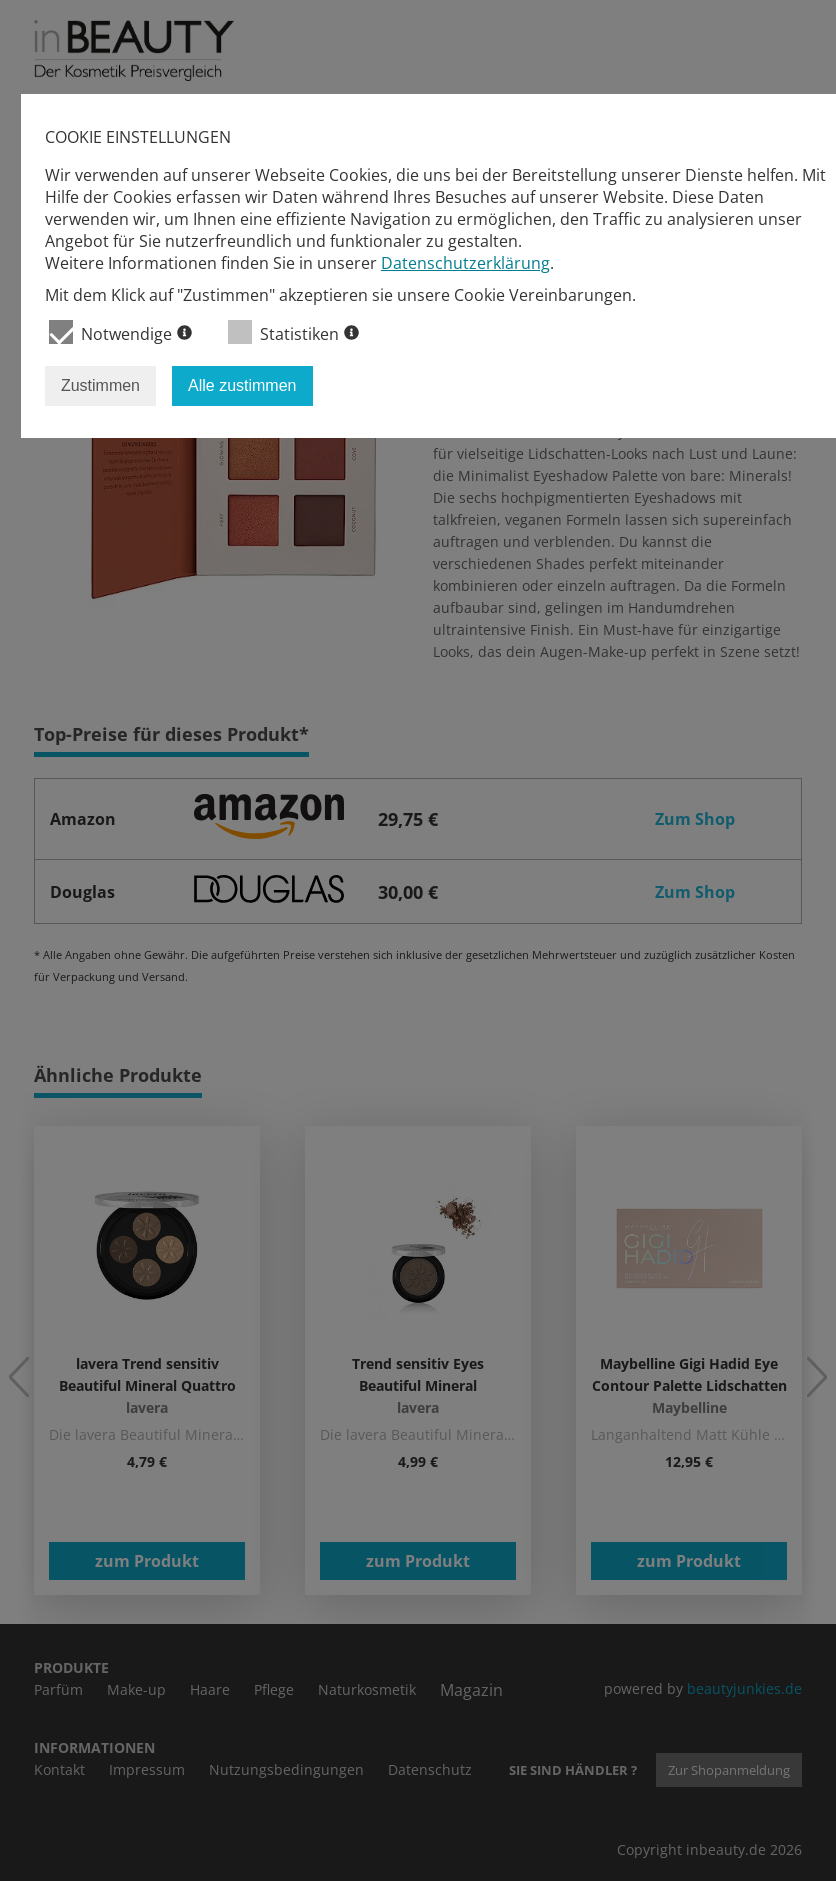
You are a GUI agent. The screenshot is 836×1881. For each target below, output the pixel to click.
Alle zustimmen (242, 385)
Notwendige (120, 332)
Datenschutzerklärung (465, 263)
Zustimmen (100, 385)
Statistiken (293, 332)
